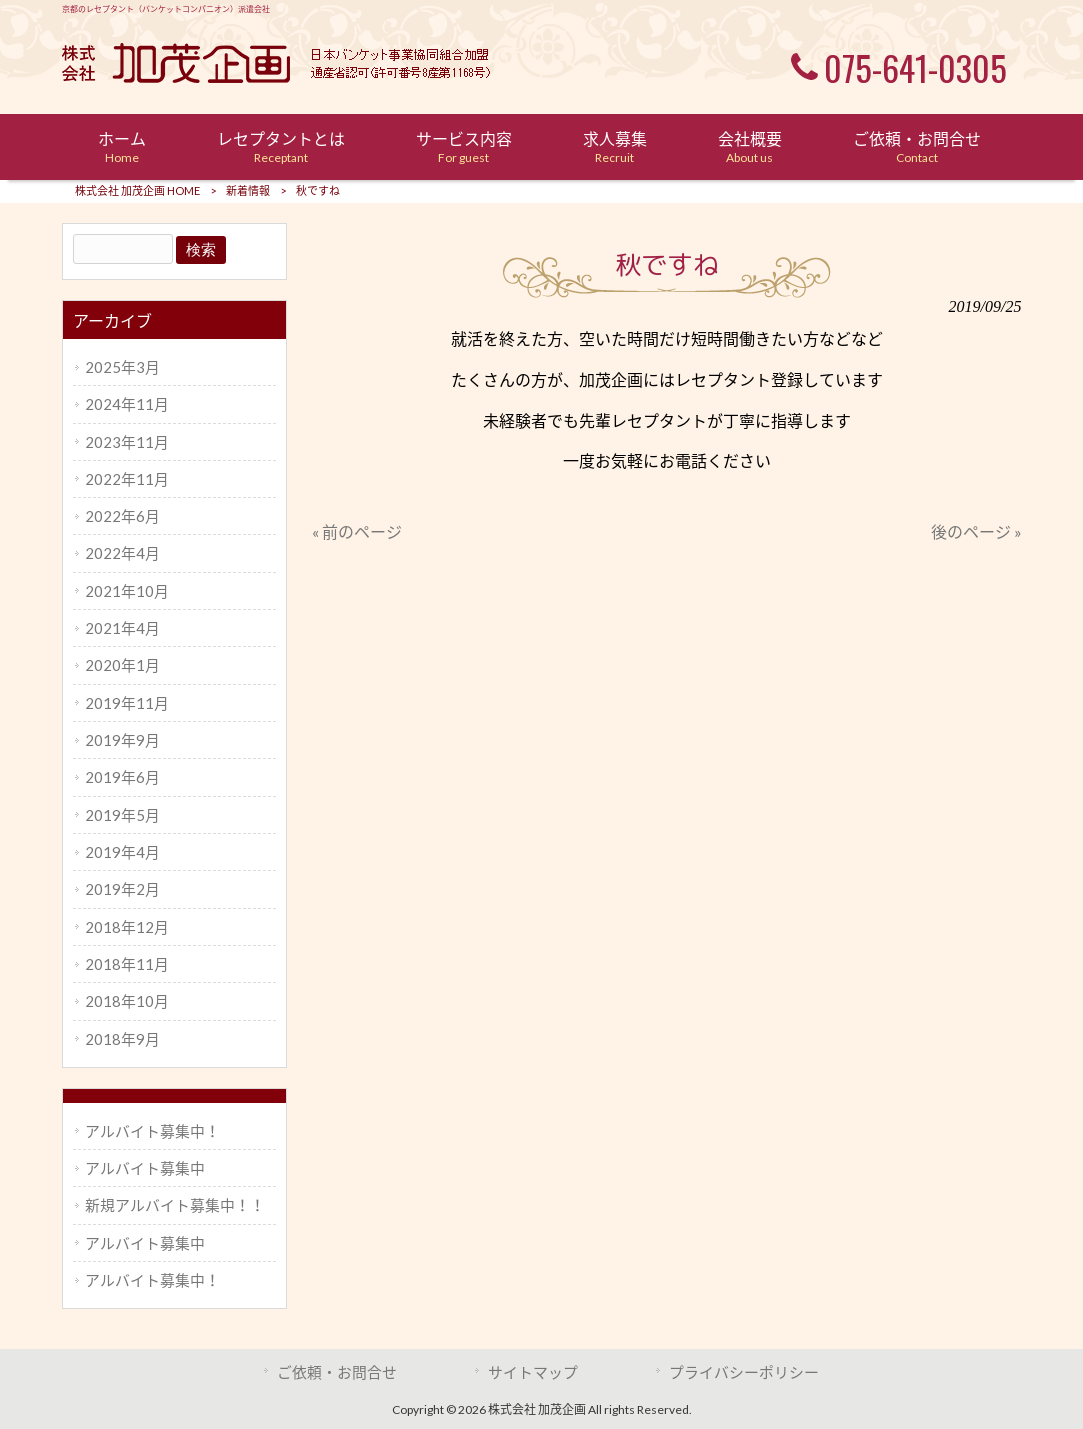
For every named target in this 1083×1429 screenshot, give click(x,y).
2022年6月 (122, 516)
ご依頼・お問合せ (337, 1372)
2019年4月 (122, 852)
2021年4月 (122, 628)
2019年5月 (122, 815)
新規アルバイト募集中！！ (175, 1205)
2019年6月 (122, 777)
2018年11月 (127, 964)
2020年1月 (122, 665)
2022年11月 (127, 479)
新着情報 (248, 190)
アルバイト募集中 (145, 1168)
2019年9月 (122, 740)
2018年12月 (127, 927)
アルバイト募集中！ (152, 1131)
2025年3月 (122, 367)
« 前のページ (357, 531)
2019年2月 (122, 889)
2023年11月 (127, 442)
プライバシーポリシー (744, 1372)
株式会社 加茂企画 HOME (137, 190)
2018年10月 (127, 1001)
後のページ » (976, 531)
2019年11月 (127, 703)
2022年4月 (122, 553)
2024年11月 (127, 404)
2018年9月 (122, 1039)
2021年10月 (127, 591)
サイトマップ (533, 1372)
